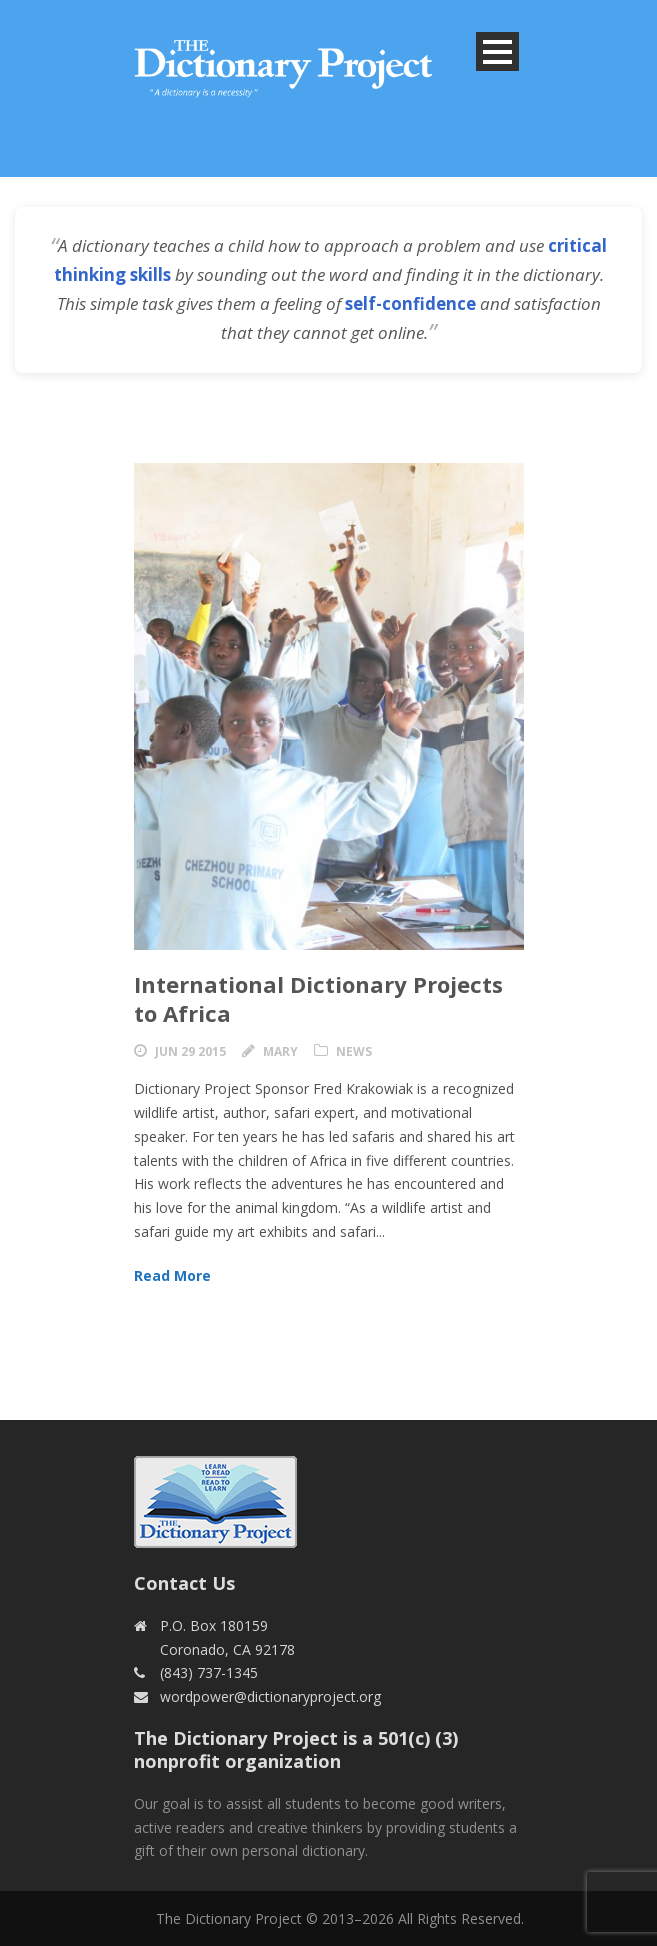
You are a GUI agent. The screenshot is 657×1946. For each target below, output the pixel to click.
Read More (172, 1275)
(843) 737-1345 (209, 1672)
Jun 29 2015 (190, 1051)
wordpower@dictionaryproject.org (270, 1696)
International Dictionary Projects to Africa (318, 998)
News (354, 1051)
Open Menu (497, 51)
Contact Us (184, 1583)
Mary (280, 1051)
